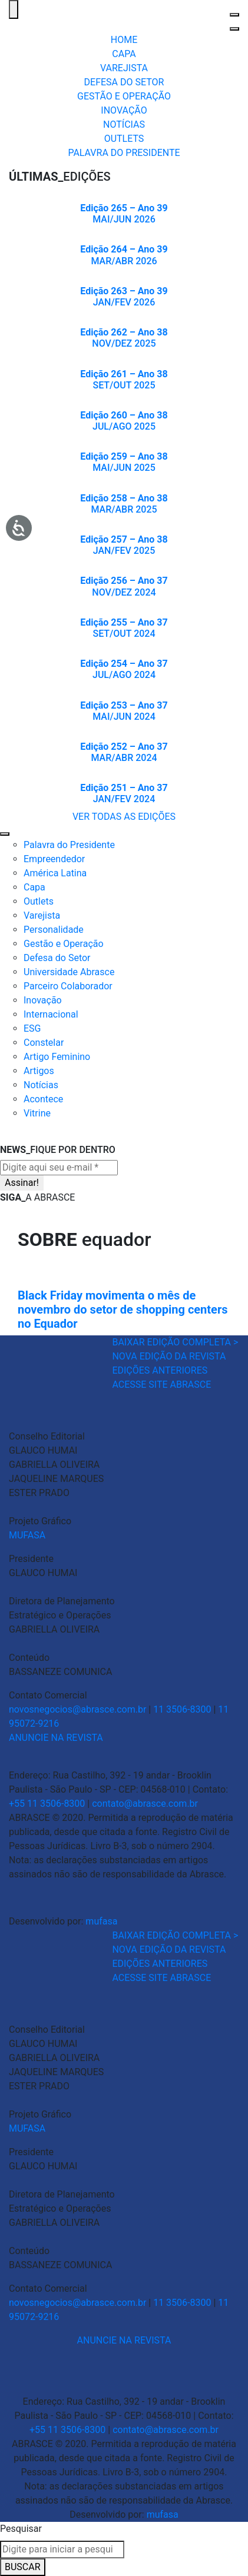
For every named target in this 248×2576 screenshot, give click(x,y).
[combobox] (62, 2549)
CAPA (123, 53)
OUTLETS (124, 138)
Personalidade (54, 929)
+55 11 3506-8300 (47, 1803)
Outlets (39, 901)
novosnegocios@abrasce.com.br (77, 1709)
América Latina (55, 873)
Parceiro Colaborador (68, 986)
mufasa (101, 1921)
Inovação (43, 1000)
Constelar (44, 1042)
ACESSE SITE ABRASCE (161, 1384)
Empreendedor (54, 859)
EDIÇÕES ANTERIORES (159, 1370)
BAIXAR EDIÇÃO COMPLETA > (175, 1342)
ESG (32, 1028)
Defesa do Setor (57, 957)
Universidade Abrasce (69, 972)
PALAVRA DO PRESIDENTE (124, 152)
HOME (124, 39)
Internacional (51, 1014)
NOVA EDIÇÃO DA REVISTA (169, 1356)
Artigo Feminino (57, 1056)
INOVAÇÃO (124, 110)
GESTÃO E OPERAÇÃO (124, 96)
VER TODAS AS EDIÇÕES (124, 816)
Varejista (42, 915)
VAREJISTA (124, 68)
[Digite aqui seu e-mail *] (59, 1167)
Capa (34, 887)
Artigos (39, 1070)
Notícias (41, 1085)
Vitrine (37, 1113)
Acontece (43, 1099)
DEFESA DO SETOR (124, 82)
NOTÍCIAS (124, 124)
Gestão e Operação (64, 943)
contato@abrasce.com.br (145, 1803)
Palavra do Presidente (69, 844)
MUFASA (27, 1535)
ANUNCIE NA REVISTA (56, 1737)
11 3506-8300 (182, 1709)
